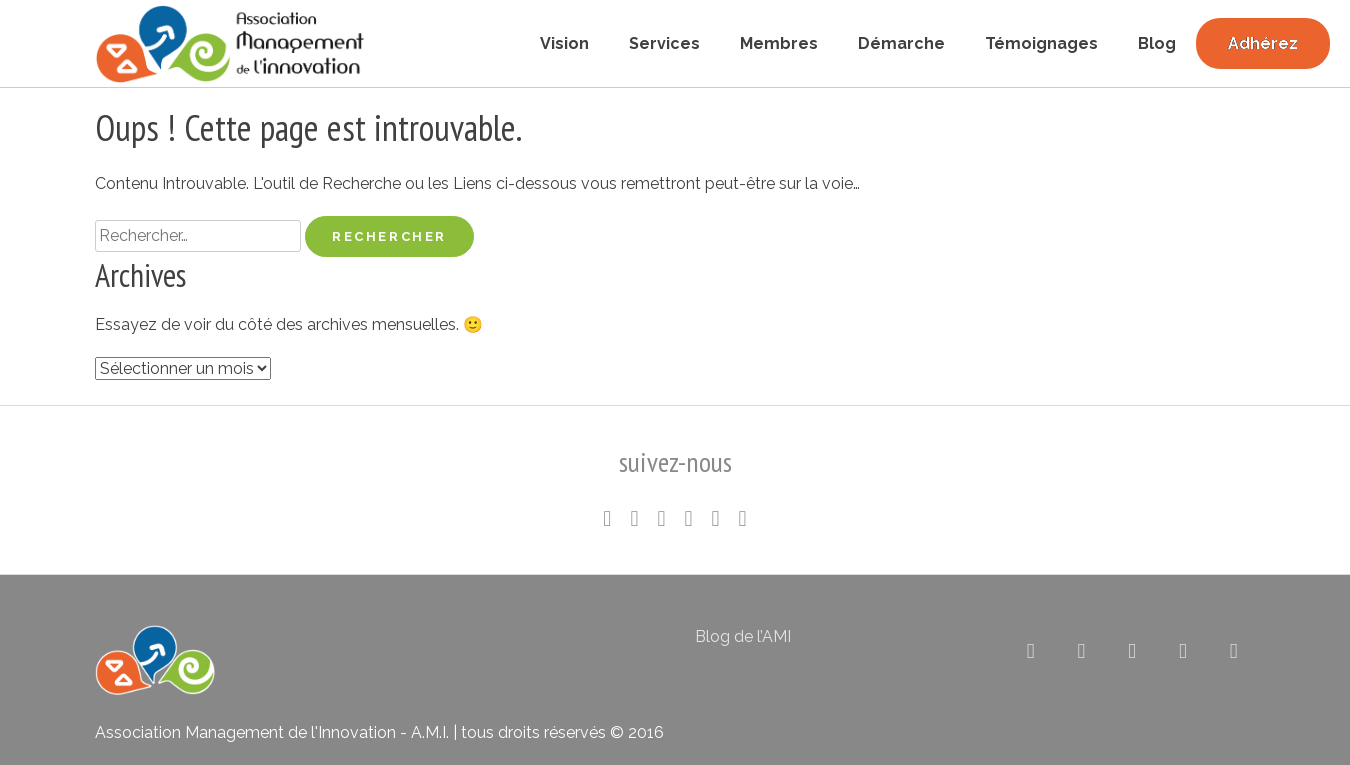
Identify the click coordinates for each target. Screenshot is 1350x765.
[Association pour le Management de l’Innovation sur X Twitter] (1030, 651)
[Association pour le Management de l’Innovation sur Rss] (1183, 651)
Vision (564, 43)
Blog (1157, 43)
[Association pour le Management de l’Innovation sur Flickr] (1132, 651)
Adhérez (1263, 43)
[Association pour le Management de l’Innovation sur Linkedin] (1081, 651)
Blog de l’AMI (743, 636)
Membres (779, 43)
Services (664, 43)
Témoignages (1041, 43)
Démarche (901, 43)
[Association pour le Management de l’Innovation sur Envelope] (1233, 651)
